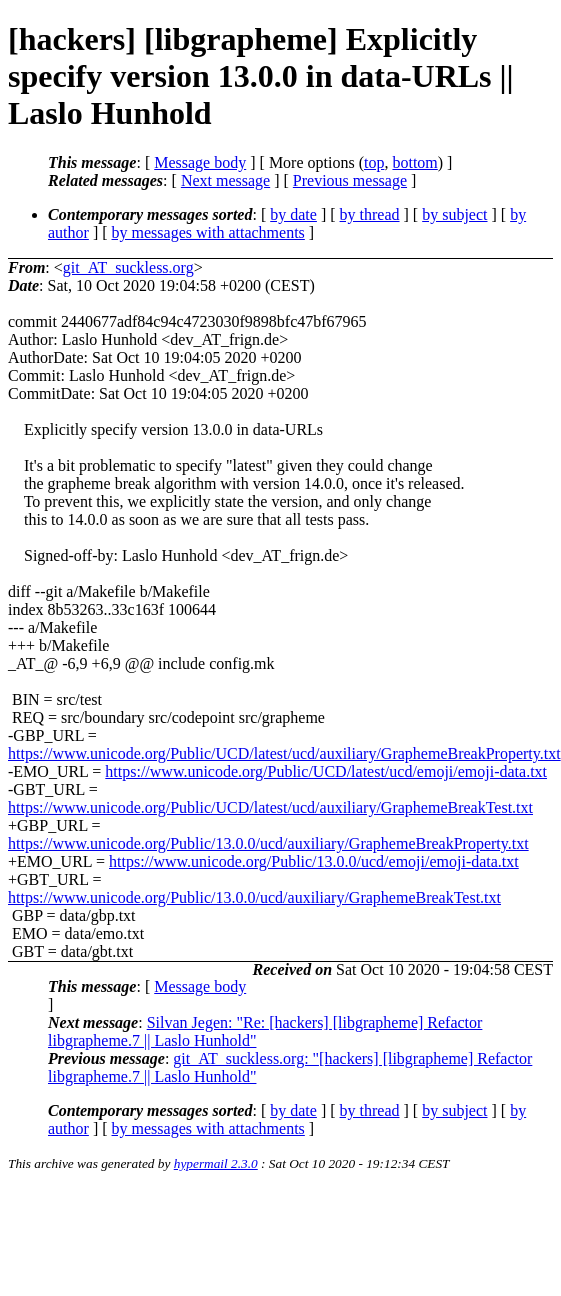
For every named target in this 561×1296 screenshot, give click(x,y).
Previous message (350, 180)
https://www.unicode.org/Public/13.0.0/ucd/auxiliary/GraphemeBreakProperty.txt (268, 843)
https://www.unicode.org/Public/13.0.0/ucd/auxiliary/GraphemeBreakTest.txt (254, 897)
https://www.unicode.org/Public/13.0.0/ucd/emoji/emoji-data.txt (314, 861)
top (374, 162)
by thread (370, 214)
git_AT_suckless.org (128, 267)
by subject (454, 214)
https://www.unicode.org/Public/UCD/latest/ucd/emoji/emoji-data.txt (326, 771)
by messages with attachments (208, 232)
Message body (200, 162)
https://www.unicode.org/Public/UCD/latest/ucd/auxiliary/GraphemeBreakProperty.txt (284, 753)
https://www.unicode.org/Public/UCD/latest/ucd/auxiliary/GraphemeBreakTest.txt (270, 807)
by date (293, 214)
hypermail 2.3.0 (216, 1163)
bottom (414, 162)
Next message (225, 180)
